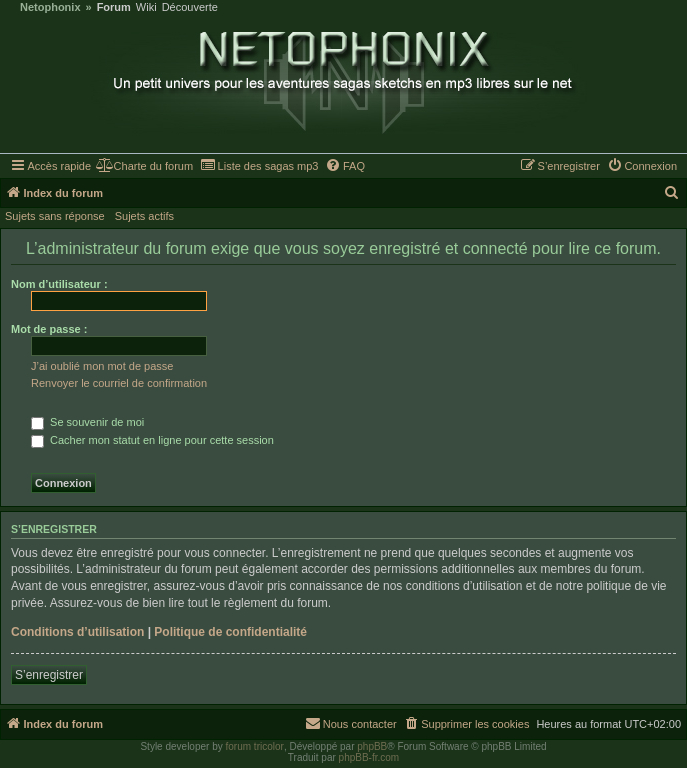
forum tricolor (255, 746)
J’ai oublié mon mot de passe (102, 366)
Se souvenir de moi (87, 422)
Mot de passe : (49, 329)
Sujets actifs (144, 216)
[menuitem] (144, 166)
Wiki (146, 7)
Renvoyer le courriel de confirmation (119, 383)
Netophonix (50, 7)
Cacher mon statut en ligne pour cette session (152, 440)
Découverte (190, 7)
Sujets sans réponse (55, 216)
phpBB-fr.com (369, 757)
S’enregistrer (49, 675)
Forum (114, 7)
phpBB (372, 746)
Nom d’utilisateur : (59, 284)
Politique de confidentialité (230, 632)
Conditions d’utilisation (77, 632)
